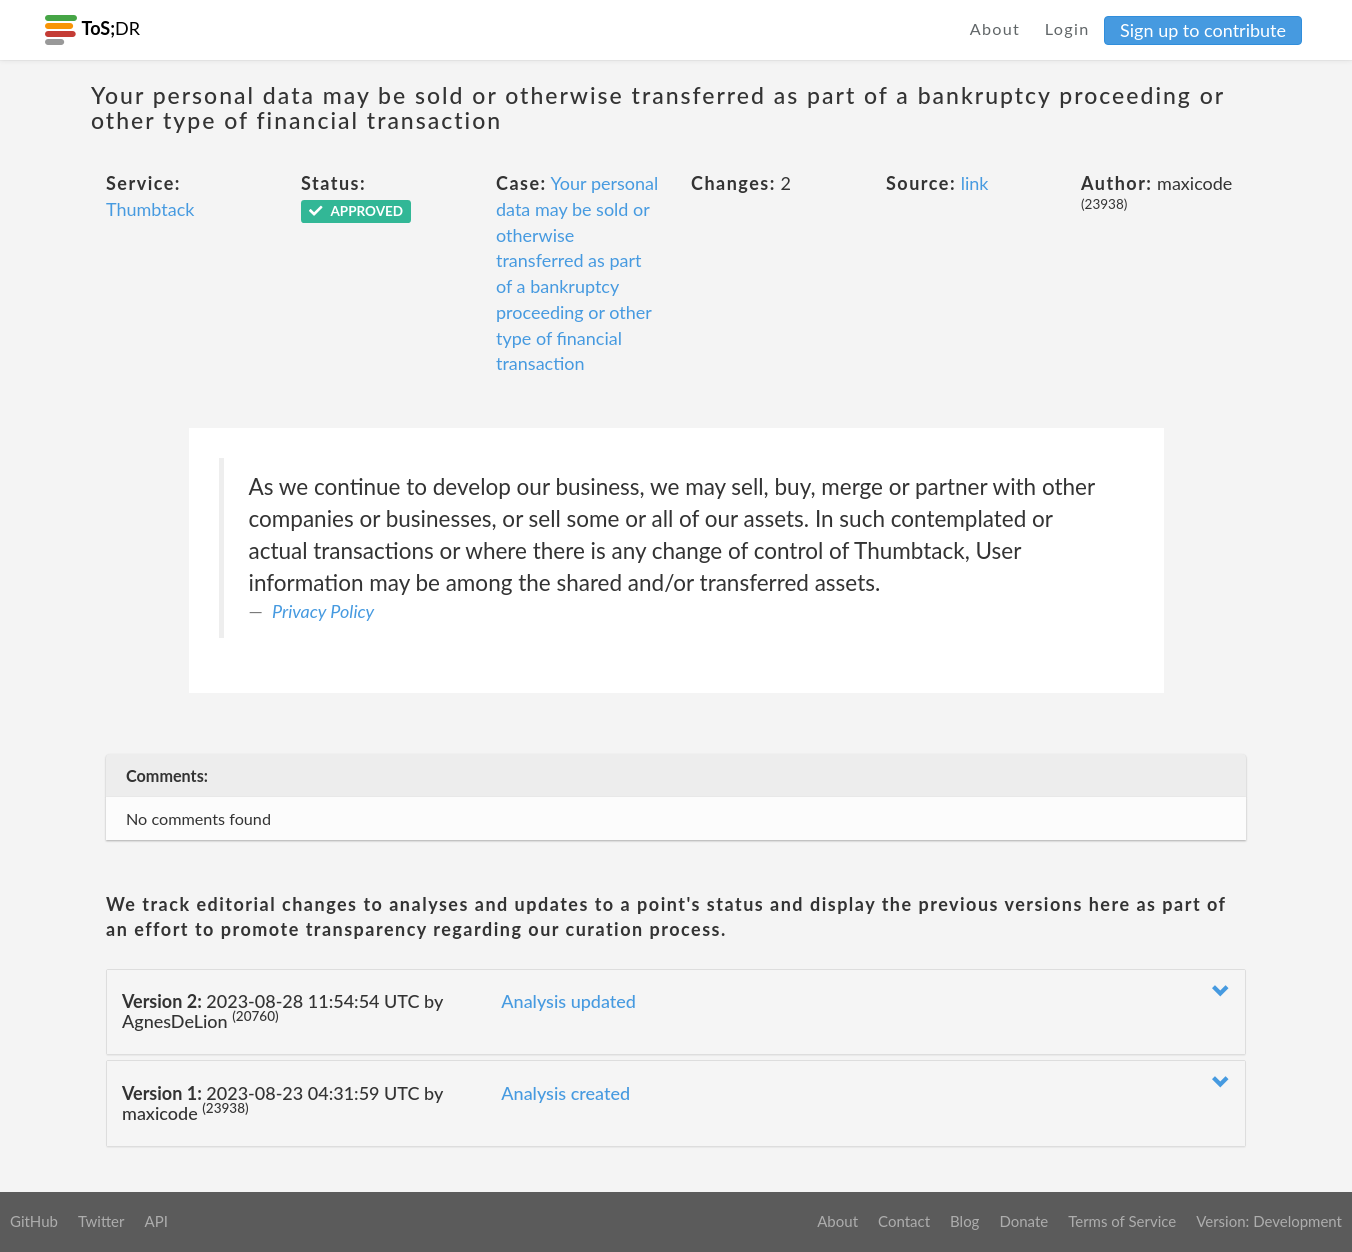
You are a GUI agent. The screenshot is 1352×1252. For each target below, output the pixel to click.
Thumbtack (150, 209)
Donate (1023, 1221)
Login (1067, 28)
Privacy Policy (323, 611)
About (995, 28)
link (975, 183)
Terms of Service (1122, 1221)
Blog (964, 1221)
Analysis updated (568, 1001)
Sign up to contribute (1203, 30)
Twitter (101, 1221)
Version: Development (1269, 1221)
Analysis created (565, 1093)
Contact (904, 1221)
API (155, 1221)
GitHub (34, 1221)
